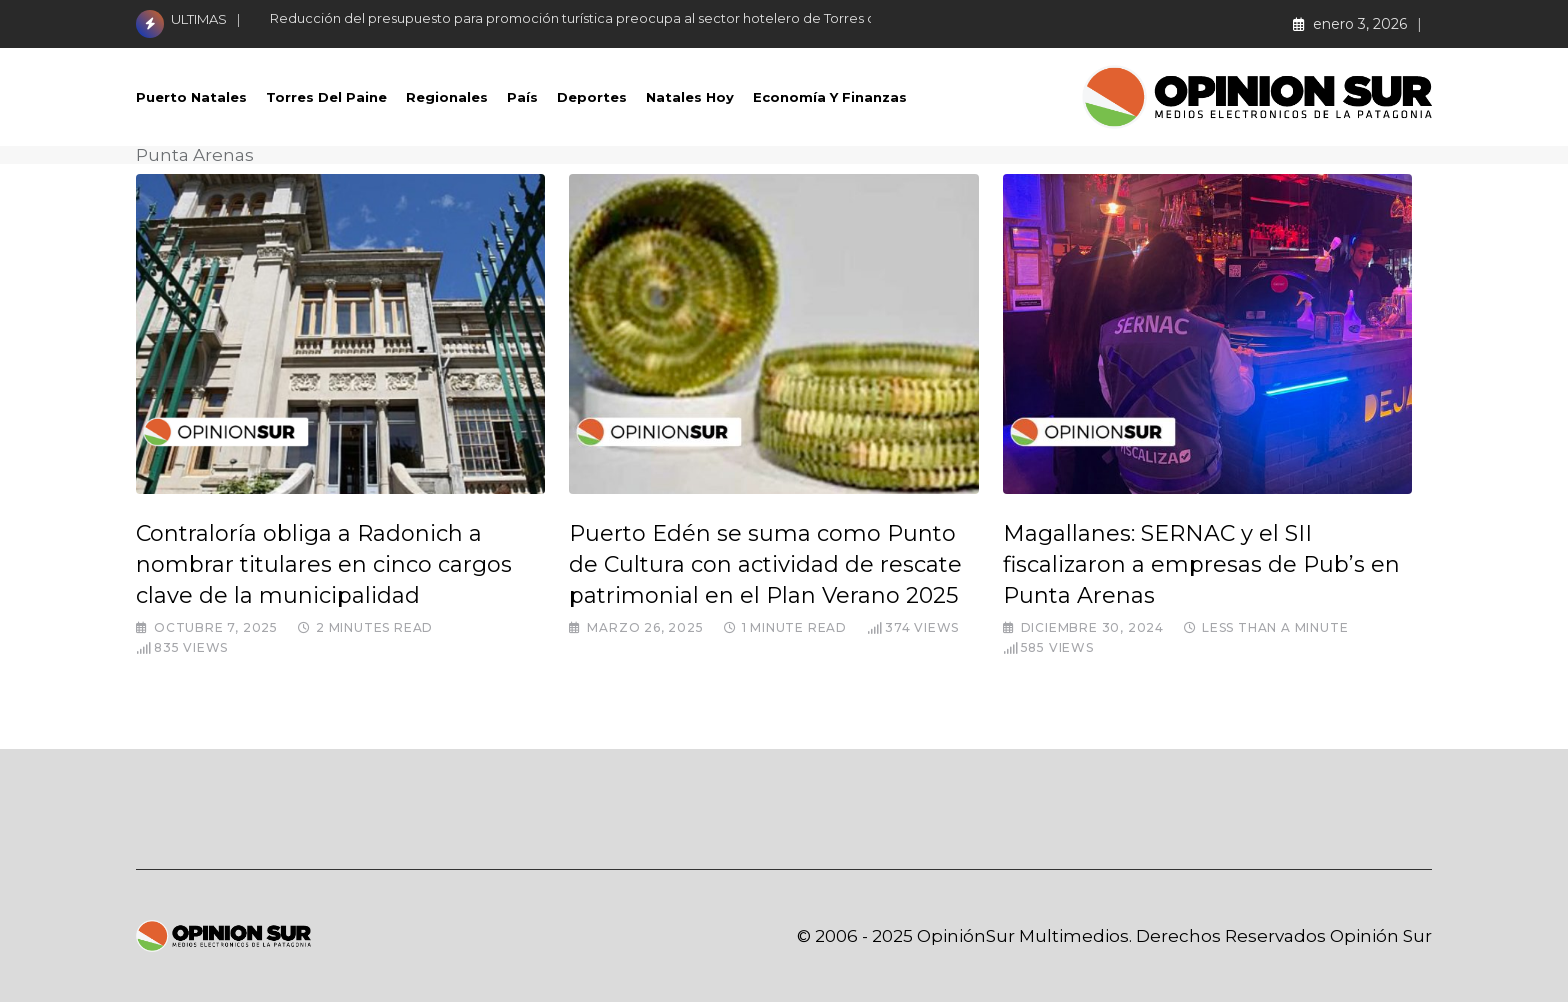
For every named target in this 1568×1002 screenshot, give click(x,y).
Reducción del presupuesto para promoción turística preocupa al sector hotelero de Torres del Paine (599, 18)
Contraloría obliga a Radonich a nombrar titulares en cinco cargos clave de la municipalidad (324, 564)
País (522, 97)
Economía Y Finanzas (830, 97)
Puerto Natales (191, 97)
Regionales (447, 97)
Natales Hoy (690, 97)
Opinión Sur (1381, 936)
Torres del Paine (326, 97)
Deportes (592, 97)
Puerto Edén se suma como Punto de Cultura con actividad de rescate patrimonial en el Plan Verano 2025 (765, 564)
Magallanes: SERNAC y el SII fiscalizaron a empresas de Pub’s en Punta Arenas (1201, 564)
